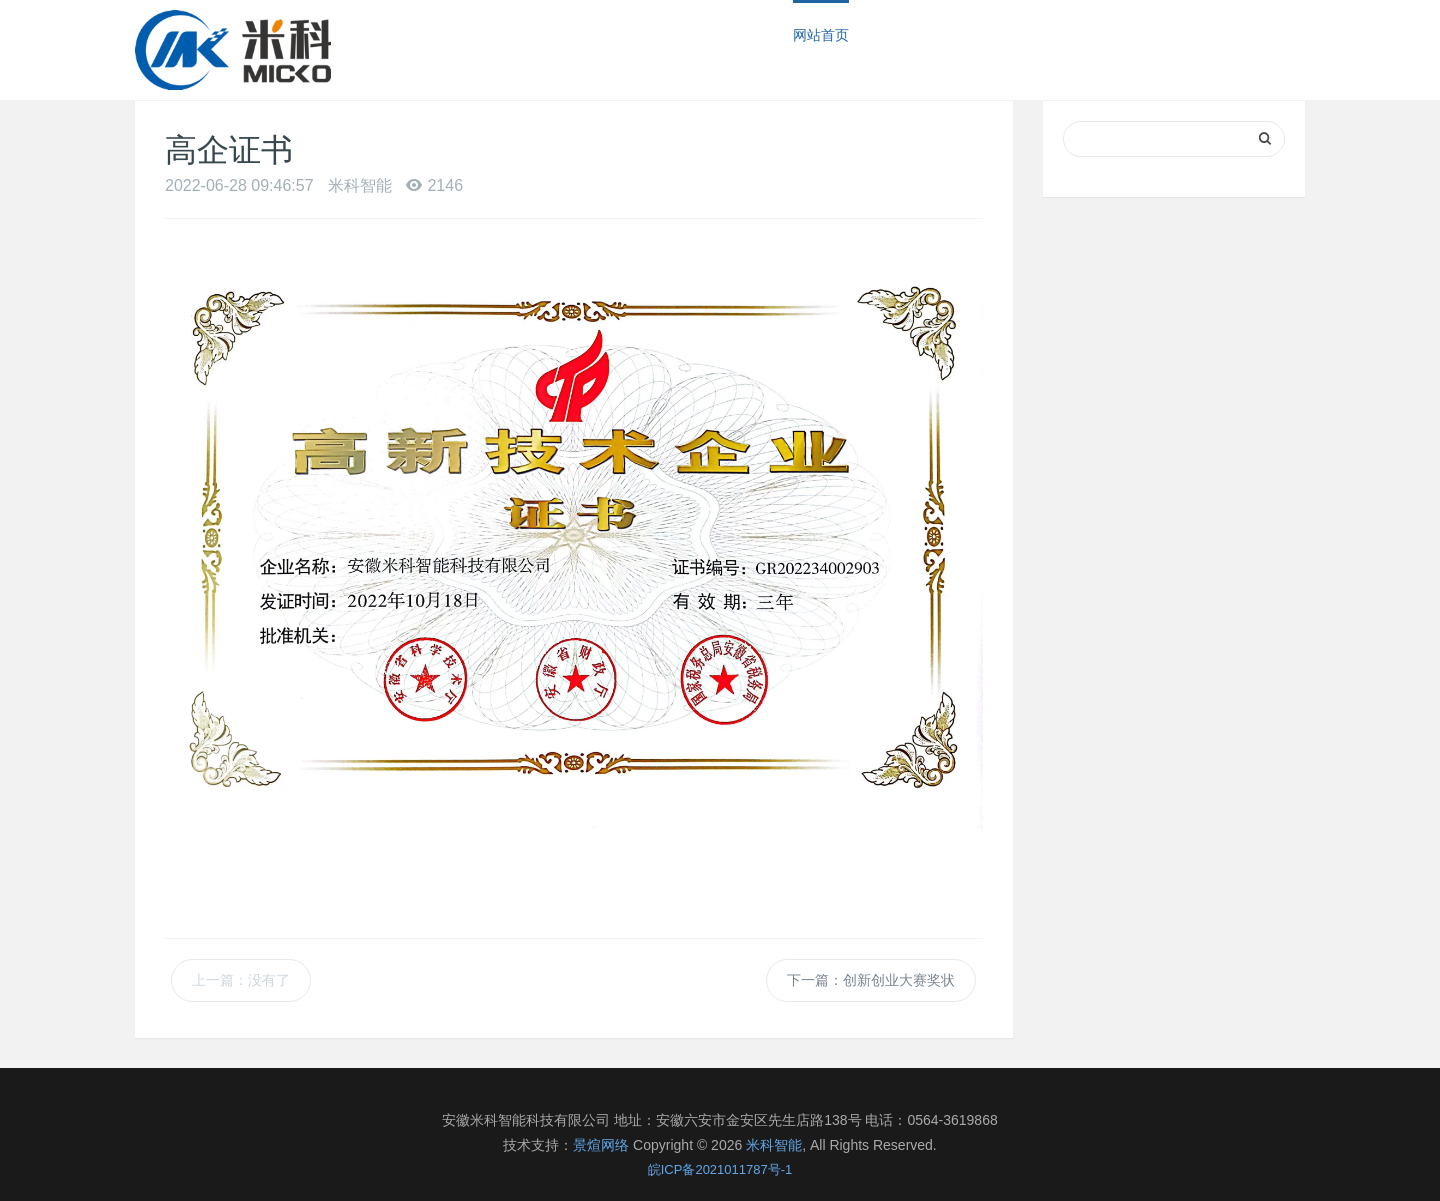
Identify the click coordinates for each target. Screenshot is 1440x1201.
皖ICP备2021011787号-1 (720, 1169)
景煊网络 (601, 1145)
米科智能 (774, 1145)
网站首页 (821, 35)
